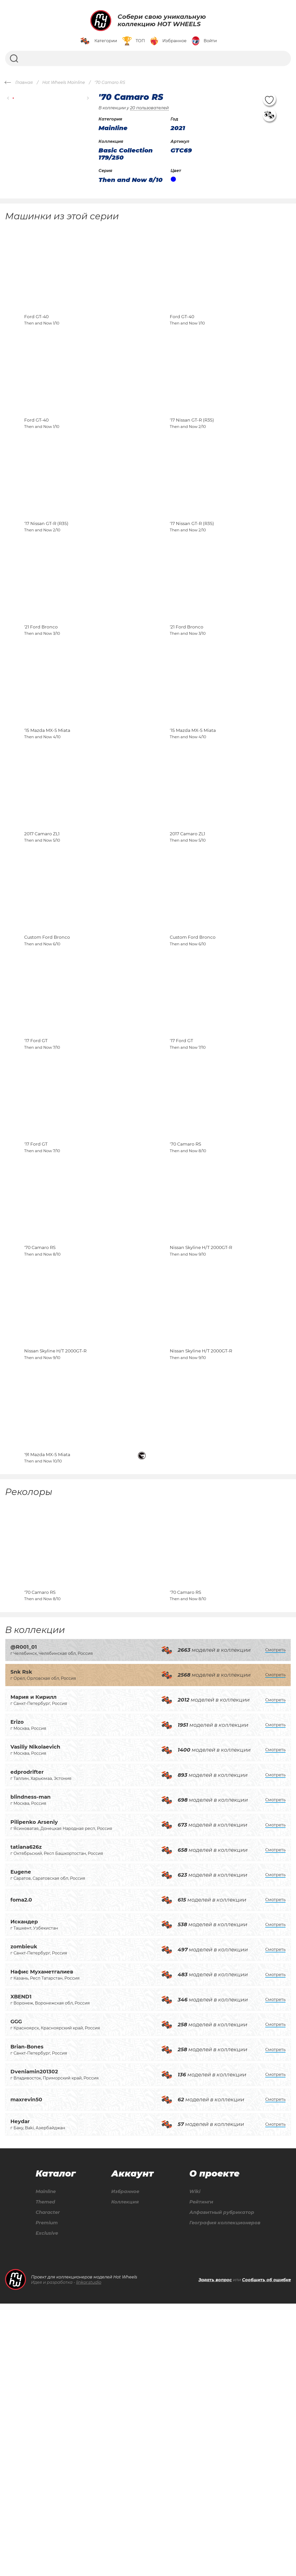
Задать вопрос (215, 2552)
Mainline (45, 2461)
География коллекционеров (223, 2494)
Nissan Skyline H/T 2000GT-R (201, 1455)
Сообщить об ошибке (266, 2552)
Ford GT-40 (36, 337)
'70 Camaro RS (185, 1331)
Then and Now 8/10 (130, 179)
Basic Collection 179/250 (125, 154)
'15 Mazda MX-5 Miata (47, 834)
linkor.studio (88, 2554)
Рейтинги (197, 2472)
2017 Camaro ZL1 (42, 958)
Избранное (123, 2461)
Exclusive (46, 2505)
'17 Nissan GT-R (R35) (192, 461)
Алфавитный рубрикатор (219, 2483)
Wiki (190, 2461)
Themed (45, 2472)
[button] (8, 98)
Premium (46, 2494)
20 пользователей (149, 107)
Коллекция (122, 2472)
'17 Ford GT (36, 1206)
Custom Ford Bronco (47, 1082)
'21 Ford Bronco (41, 710)
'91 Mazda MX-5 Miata (47, 1703)
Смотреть (275, 1919)
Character (48, 2483)
